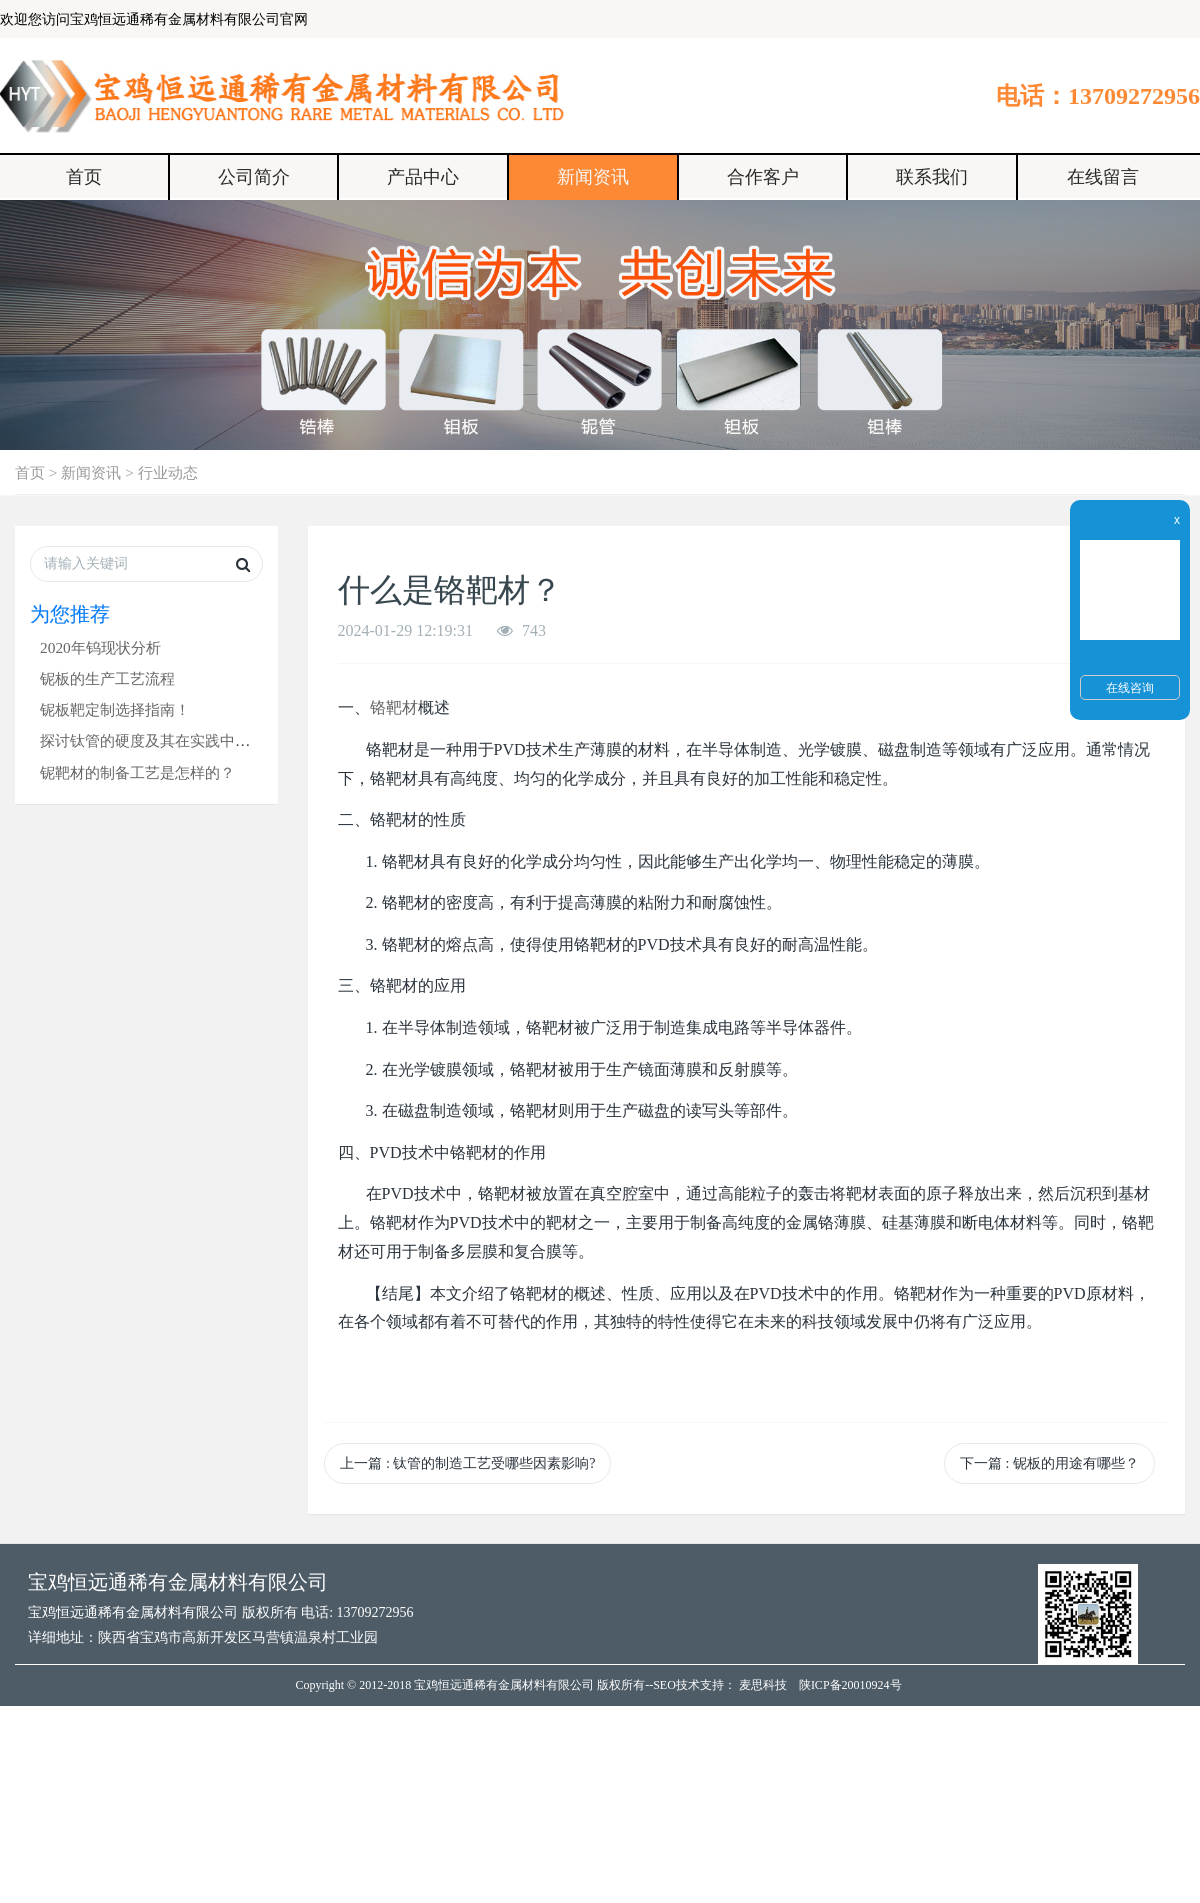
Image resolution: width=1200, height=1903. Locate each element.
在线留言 (1103, 177)
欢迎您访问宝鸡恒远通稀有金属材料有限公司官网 (154, 19)
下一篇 (1049, 1463)
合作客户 (763, 177)
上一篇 (467, 1463)
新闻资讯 (593, 177)
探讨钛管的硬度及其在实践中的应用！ (167, 740)
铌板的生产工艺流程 (107, 678)
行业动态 (168, 472)
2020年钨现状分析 (100, 647)
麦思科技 (763, 1685)
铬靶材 (394, 707)
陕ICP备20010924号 (850, 1685)
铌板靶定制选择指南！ (115, 709)
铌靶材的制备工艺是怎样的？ (137, 772)
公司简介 (254, 177)
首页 (84, 177)
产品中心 (423, 177)
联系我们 (932, 177)
